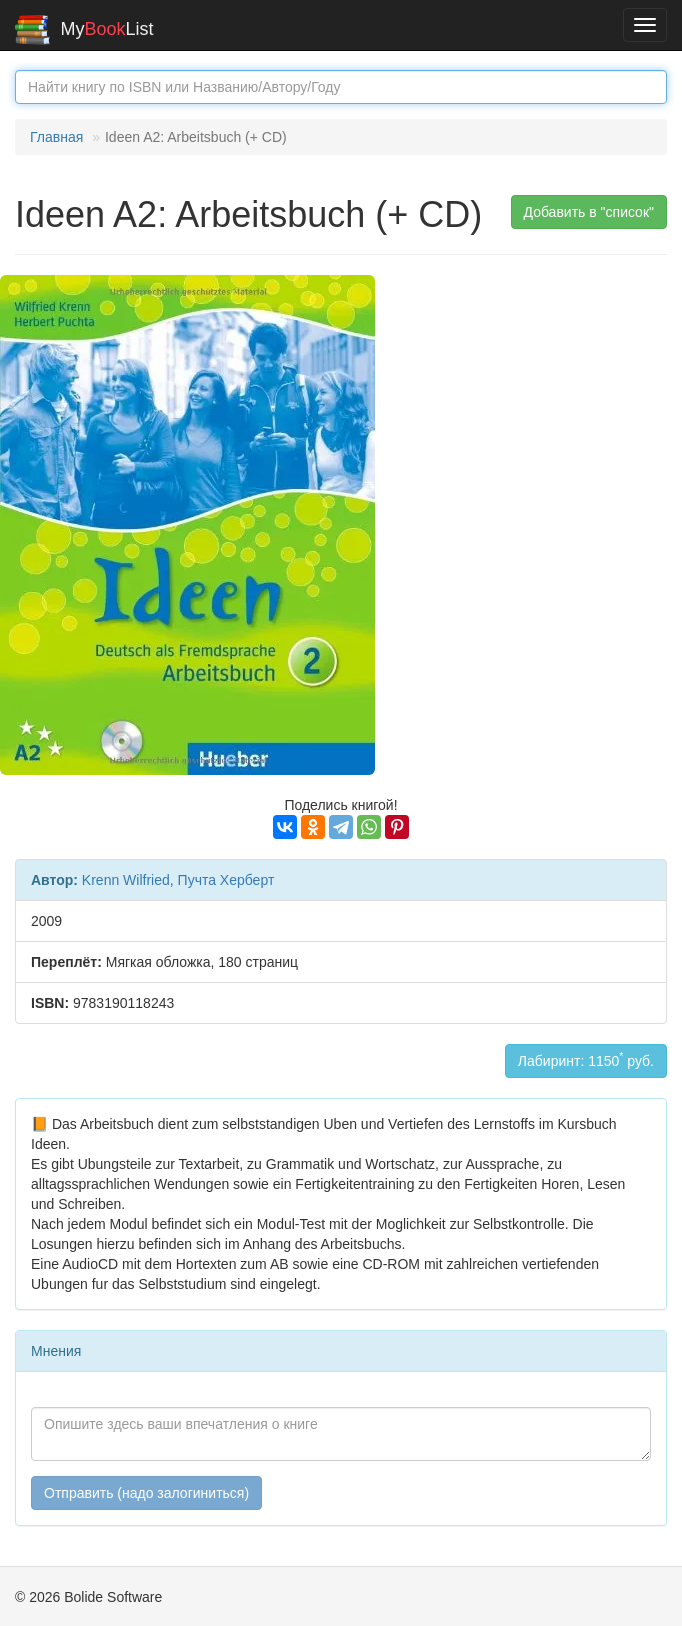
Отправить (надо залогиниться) (146, 1493)
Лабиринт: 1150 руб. (586, 1059)
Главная (56, 137)
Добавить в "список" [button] (589, 212)
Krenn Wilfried (126, 880)
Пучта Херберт (226, 880)
